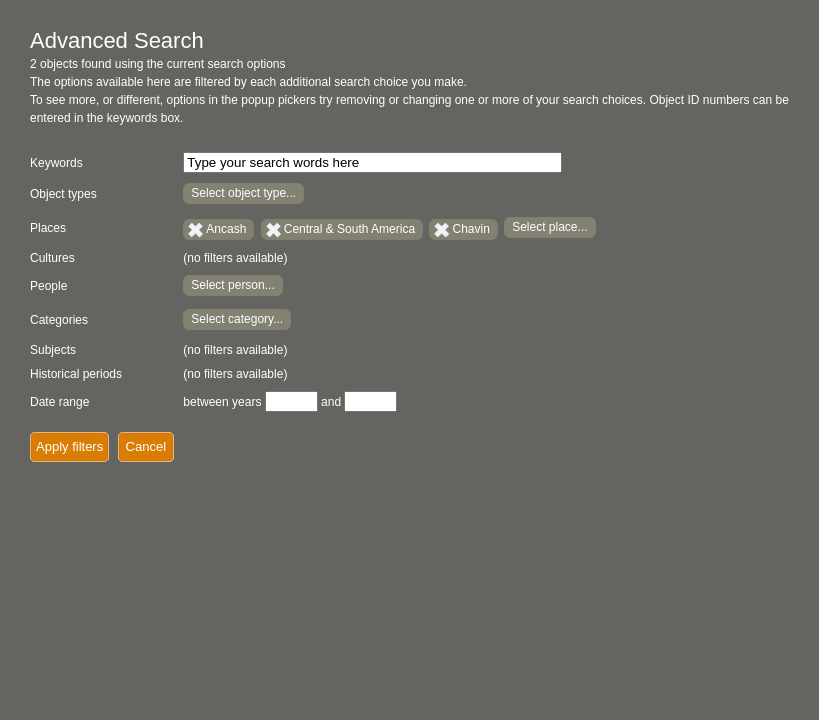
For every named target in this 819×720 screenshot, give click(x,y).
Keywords (56, 163)
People (48, 286)
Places (48, 228)
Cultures (52, 258)
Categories (59, 320)
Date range (59, 402)
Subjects (53, 350)
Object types (63, 194)
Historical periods (76, 374)
